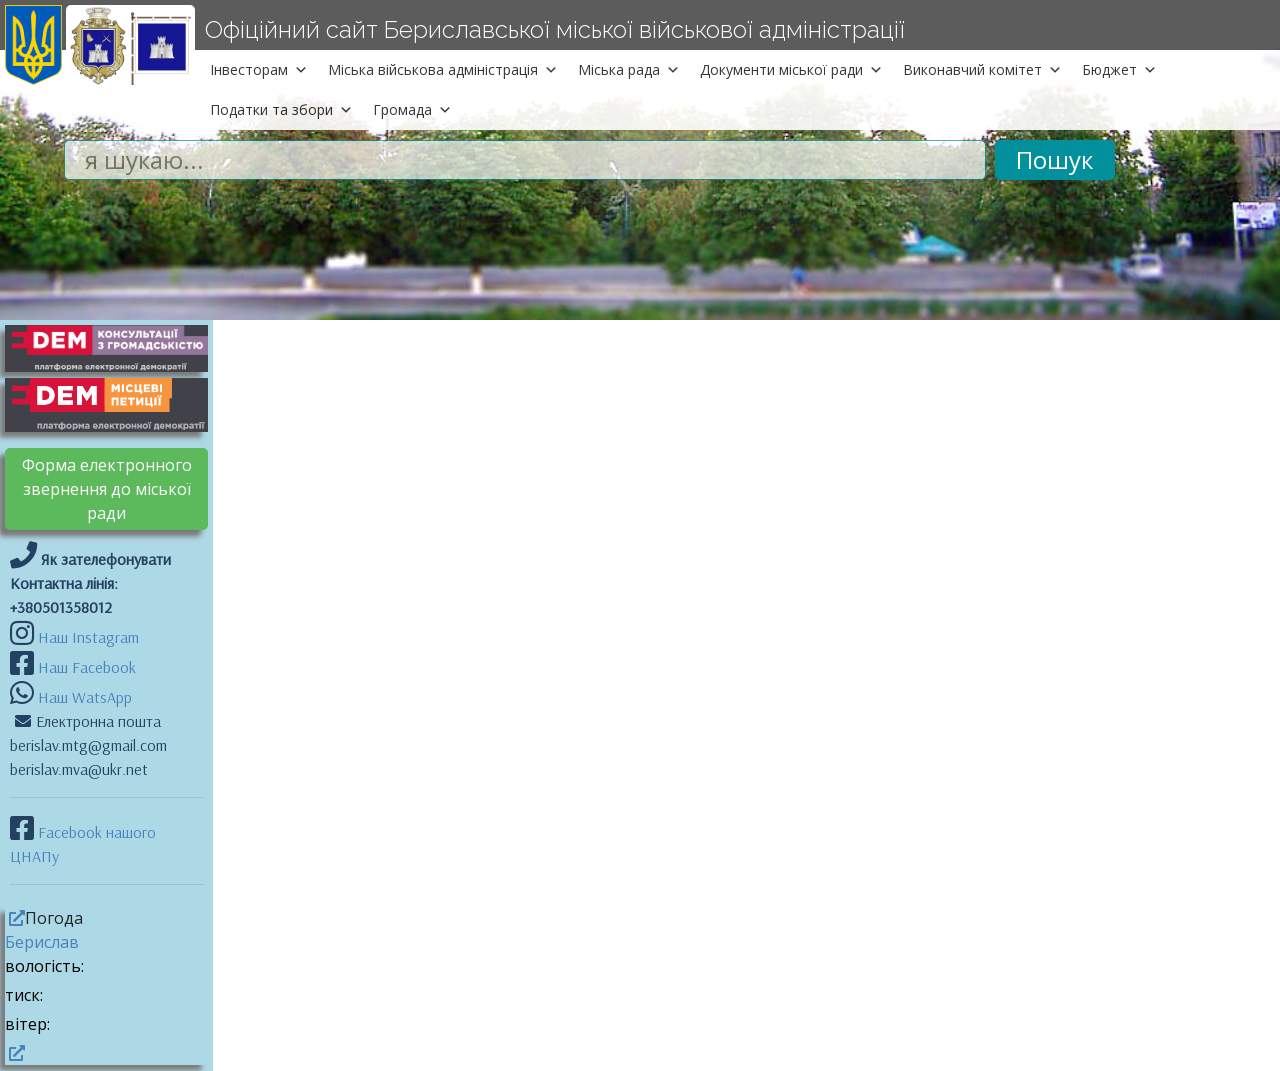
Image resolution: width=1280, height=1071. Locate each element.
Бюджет (1119, 69)
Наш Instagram (88, 637)
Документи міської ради (791, 69)
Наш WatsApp (83, 697)
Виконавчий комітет (982, 69)
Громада (412, 109)
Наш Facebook (85, 667)
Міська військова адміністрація (443, 69)
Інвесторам (259, 69)
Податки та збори (281, 109)
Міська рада (629, 69)
